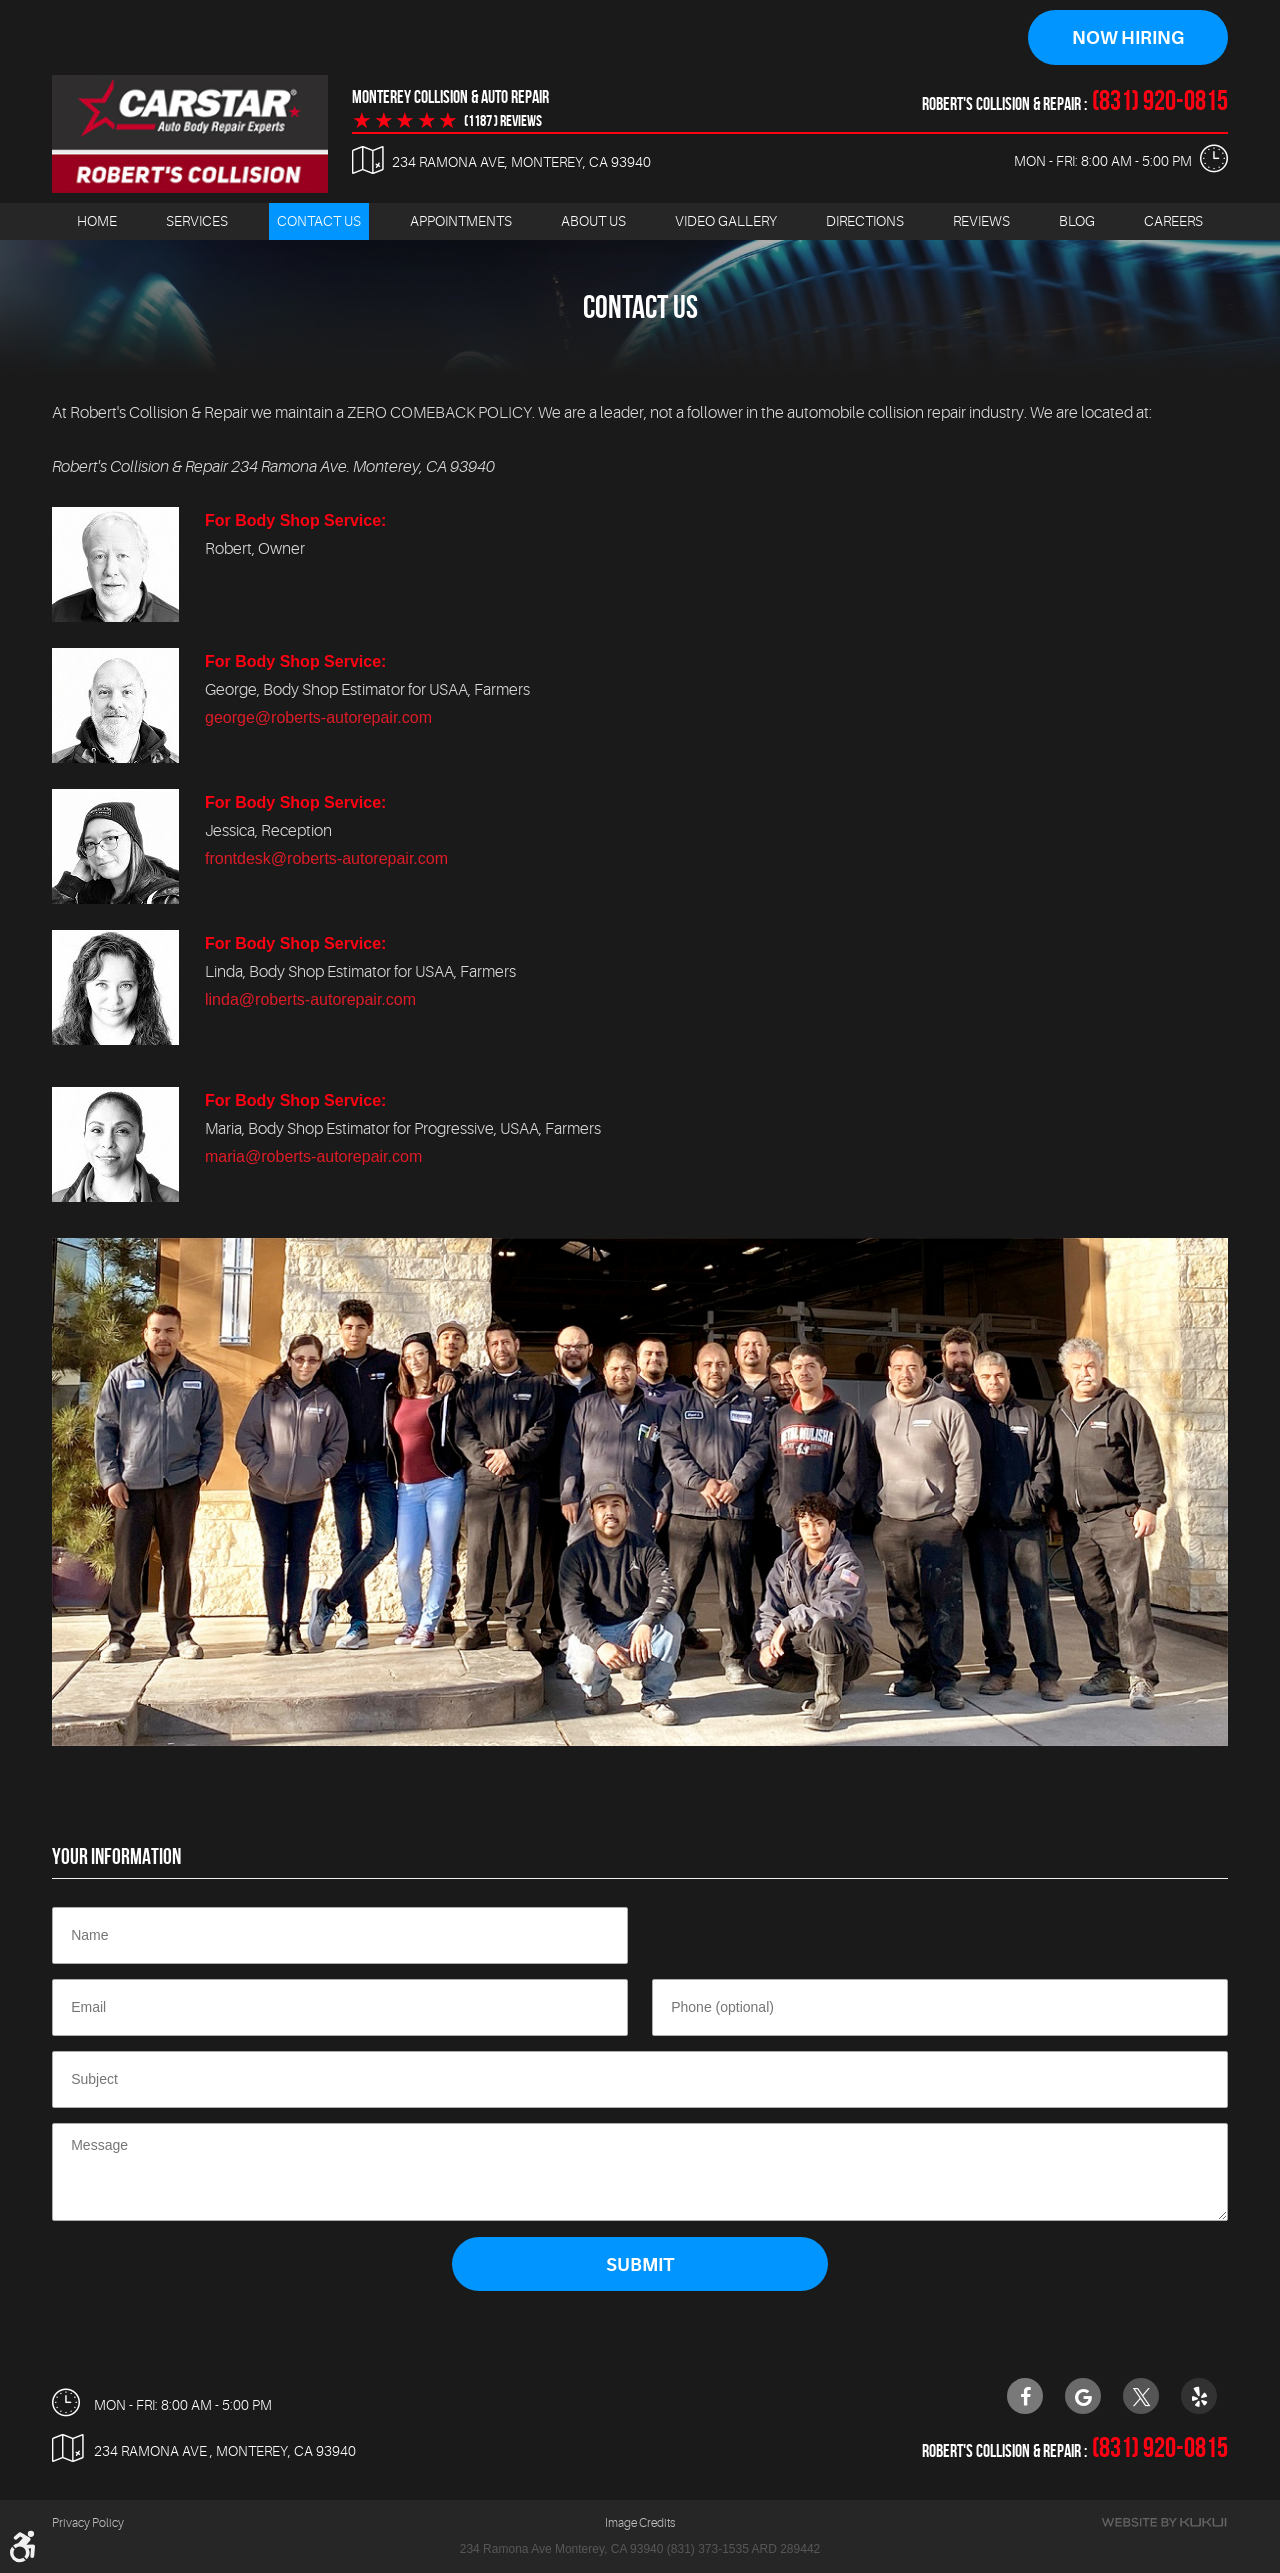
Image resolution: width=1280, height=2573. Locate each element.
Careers (1173, 221)
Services (197, 221)
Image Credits (640, 2523)
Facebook (1025, 2396)
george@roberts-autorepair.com (318, 717)
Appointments (461, 221)
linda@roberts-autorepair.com (310, 999)
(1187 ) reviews (503, 121)
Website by (1164, 2522)
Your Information (116, 1856)
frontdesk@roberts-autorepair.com (326, 858)
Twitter (1141, 2396)
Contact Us (319, 221)
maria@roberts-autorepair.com (313, 1156)
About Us (593, 221)
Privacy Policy (88, 2523)
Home (97, 221)
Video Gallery (726, 221)
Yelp (1199, 2396)
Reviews (981, 221)
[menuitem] (97, 221)
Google (1083, 2396)
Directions (865, 221)
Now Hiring (1128, 38)
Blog (1077, 221)
